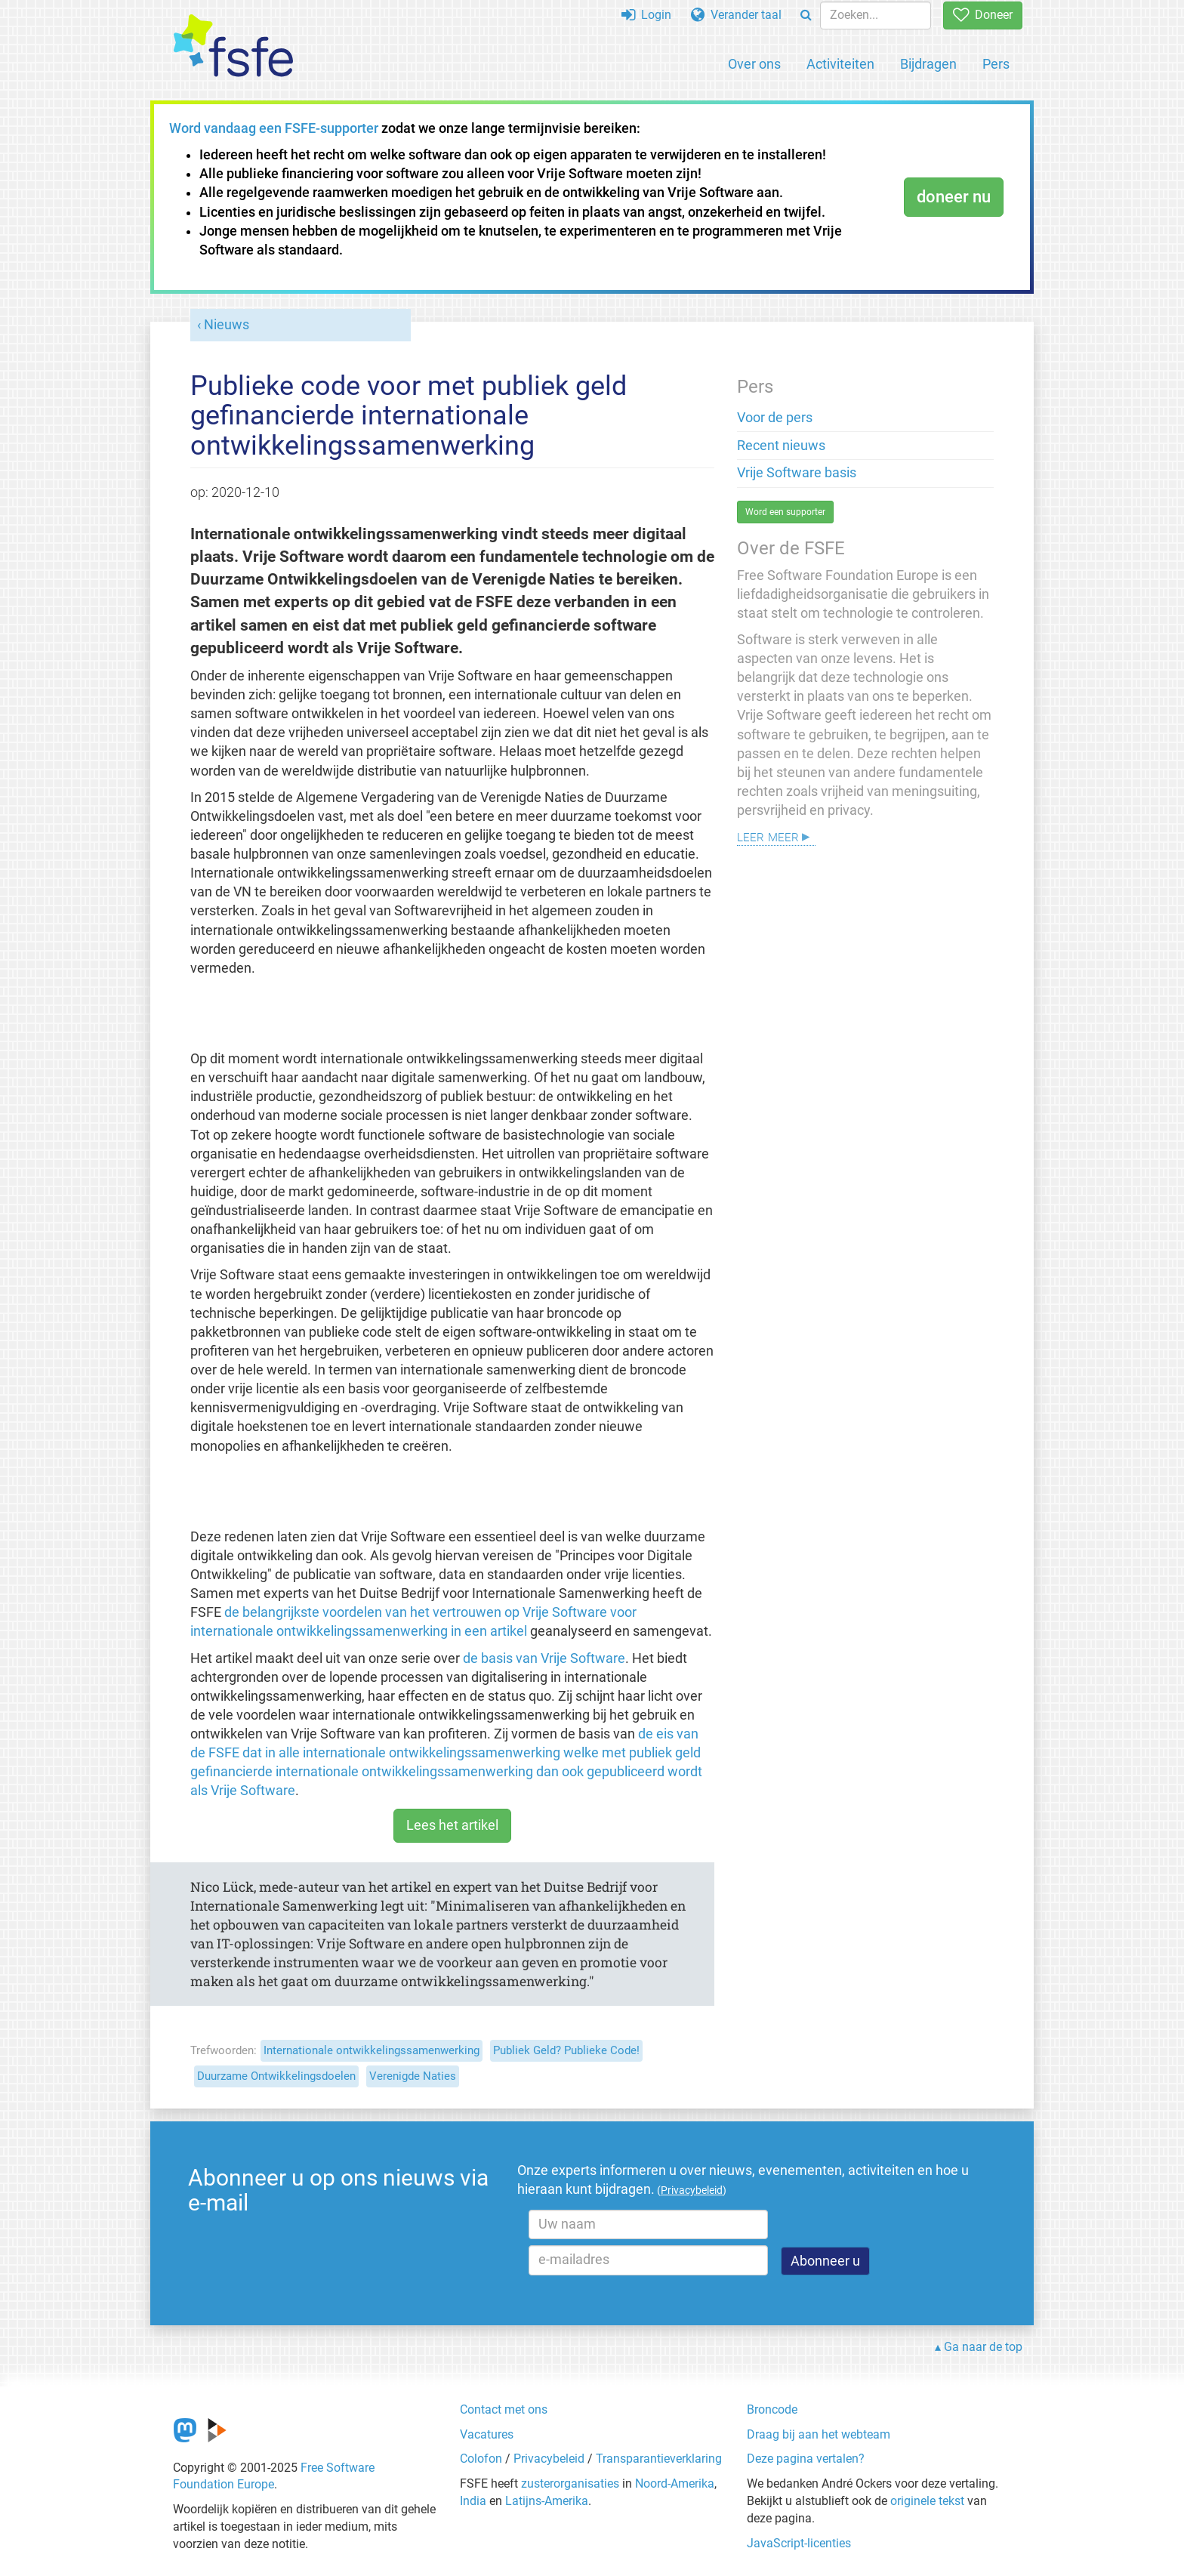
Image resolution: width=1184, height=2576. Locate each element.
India (473, 2501)
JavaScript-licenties (799, 2543)
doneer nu (954, 196)
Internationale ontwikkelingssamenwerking (371, 2050)
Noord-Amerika (674, 2483)
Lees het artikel (452, 1825)
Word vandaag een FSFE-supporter (273, 128)
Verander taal (736, 15)
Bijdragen (928, 64)
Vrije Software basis (796, 472)
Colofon (481, 2458)
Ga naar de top (983, 2347)
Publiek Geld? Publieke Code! (566, 2050)
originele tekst (927, 2501)
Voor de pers (774, 417)
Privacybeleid (548, 2458)
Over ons (754, 64)
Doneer (983, 15)
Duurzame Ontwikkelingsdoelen (276, 2076)
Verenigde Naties (412, 2076)
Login (646, 15)
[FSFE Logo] (233, 46)
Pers (996, 64)
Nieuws (226, 324)
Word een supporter (785, 512)
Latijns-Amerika (546, 2501)
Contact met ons (503, 2409)
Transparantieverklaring (659, 2458)
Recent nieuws (781, 445)
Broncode (772, 2409)
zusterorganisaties (570, 2483)
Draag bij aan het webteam (818, 2434)
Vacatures (486, 2434)
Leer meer (768, 835)
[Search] (806, 15)
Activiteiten (840, 64)
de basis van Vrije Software (544, 1658)
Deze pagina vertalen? (806, 2458)
